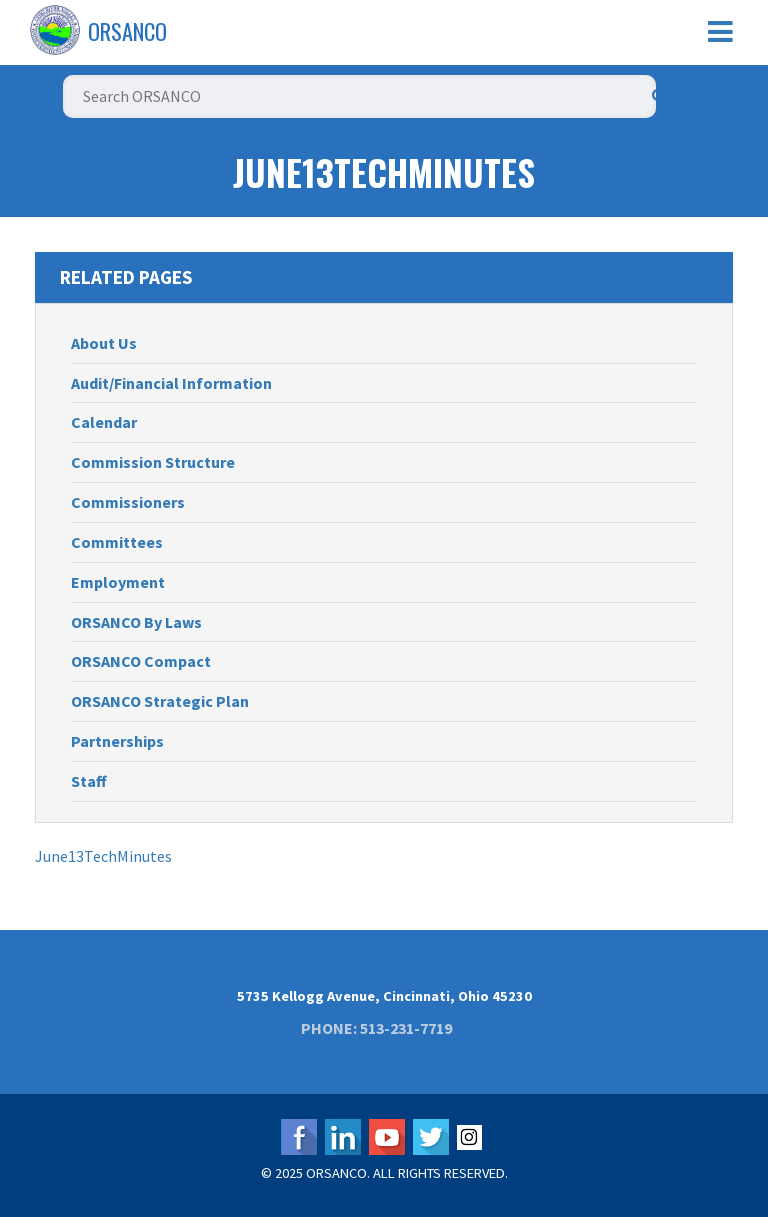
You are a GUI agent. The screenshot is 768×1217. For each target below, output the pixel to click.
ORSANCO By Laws (136, 622)
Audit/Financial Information (171, 383)
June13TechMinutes (103, 856)
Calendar (104, 422)
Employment (118, 582)
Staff (89, 781)
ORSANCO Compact (141, 661)
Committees (117, 542)
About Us (104, 343)
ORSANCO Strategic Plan (160, 701)
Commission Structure (153, 462)
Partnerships (117, 741)
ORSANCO (127, 31)
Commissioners (128, 502)
